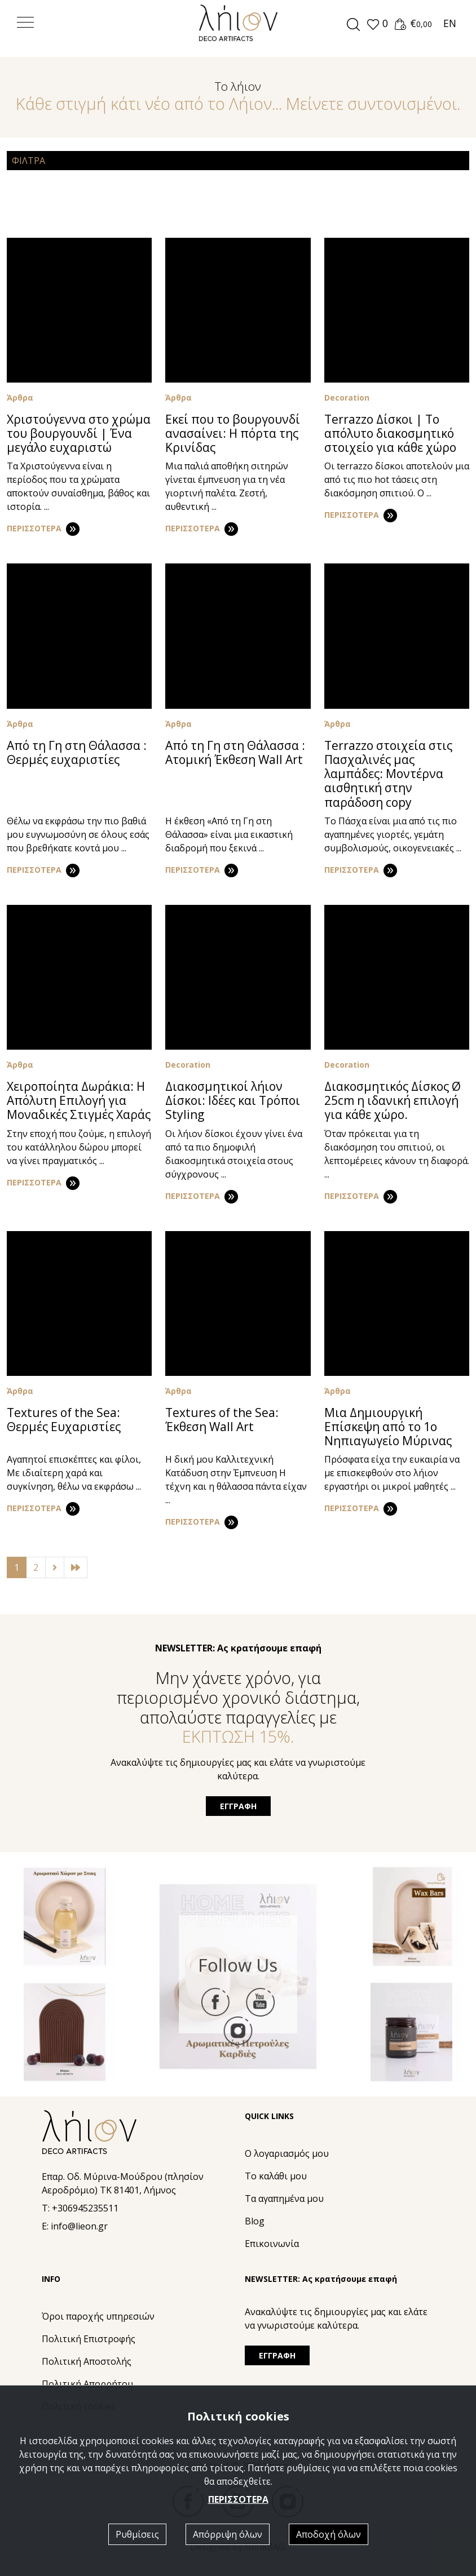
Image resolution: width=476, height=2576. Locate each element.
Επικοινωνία (272, 2243)
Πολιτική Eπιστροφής (88, 2339)
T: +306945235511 (80, 2208)
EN (449, 23)
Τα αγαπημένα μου (284, 2198)
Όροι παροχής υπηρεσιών (98, 2316)
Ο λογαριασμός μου (287, 2153)
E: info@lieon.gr (75, 2226)
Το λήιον (238, 86)
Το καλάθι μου (276, 2176)
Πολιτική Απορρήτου (87, 2384)
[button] (377, 23)
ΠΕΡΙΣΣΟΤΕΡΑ (238, 2499)
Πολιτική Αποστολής (86, 2361)
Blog (255, 2221)
